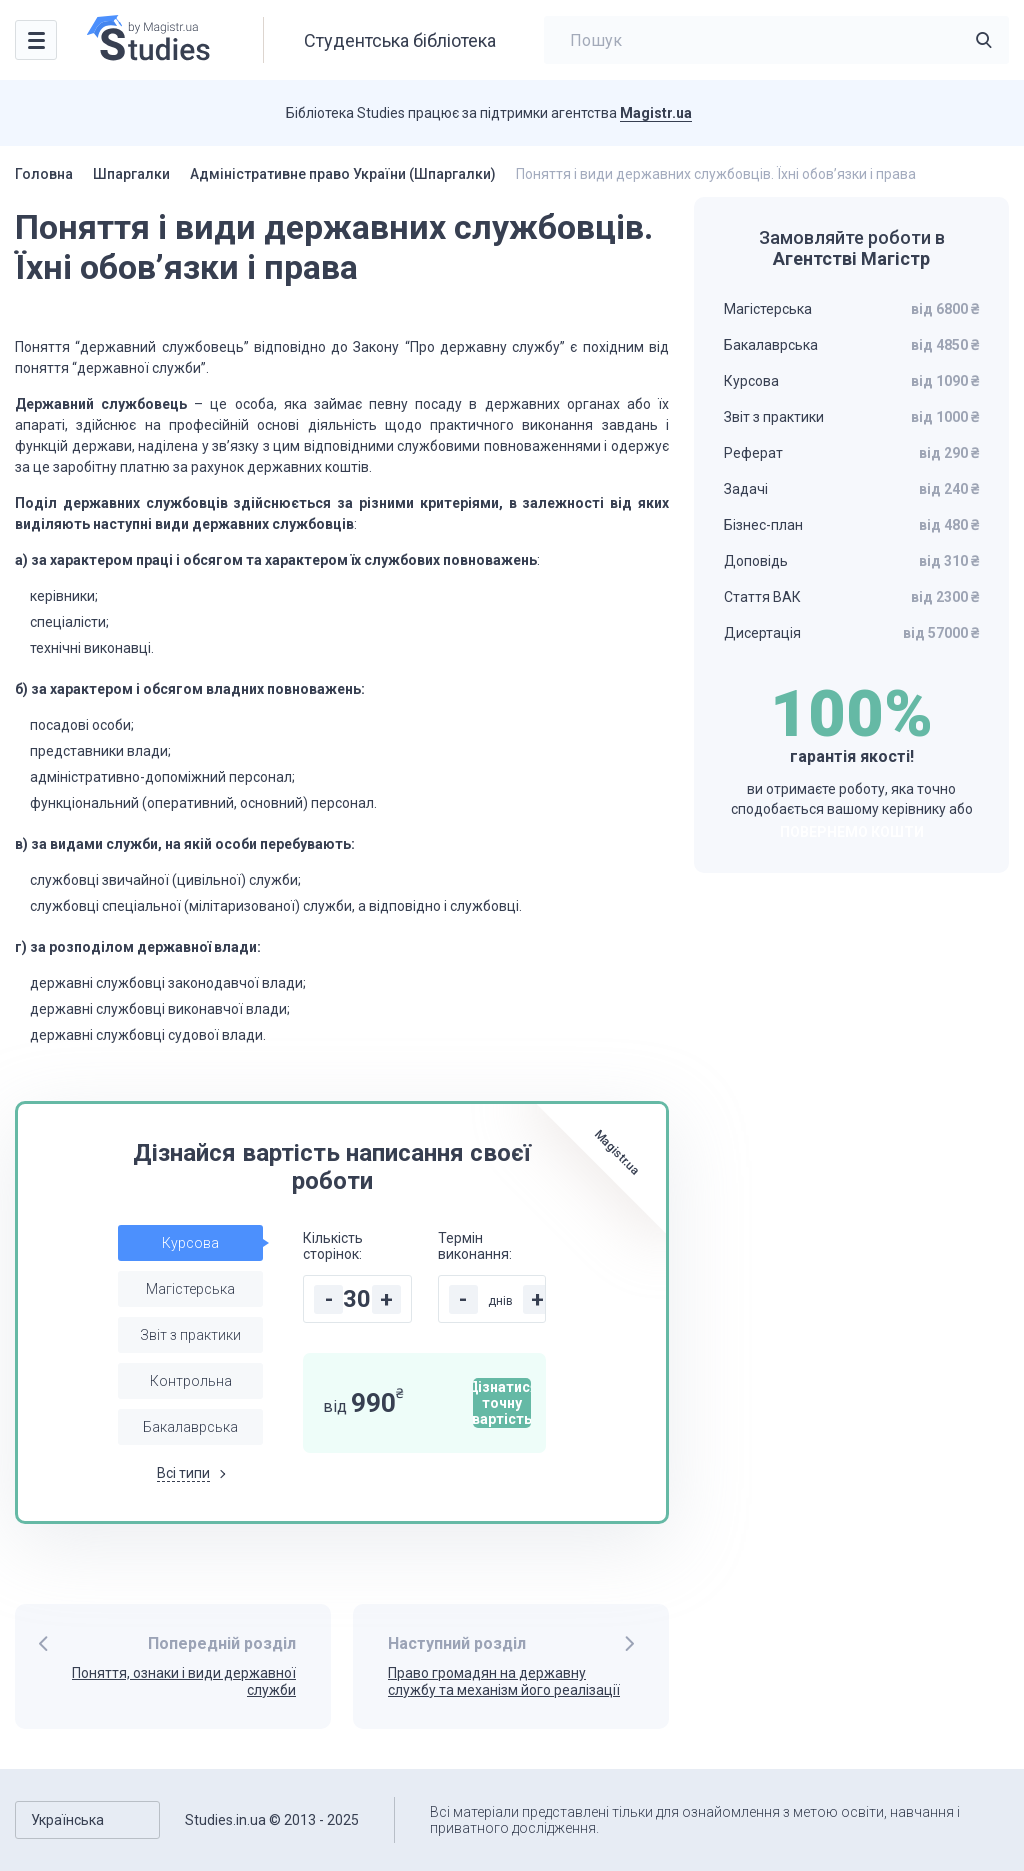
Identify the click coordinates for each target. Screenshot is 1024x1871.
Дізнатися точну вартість (502, 1403)
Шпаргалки (131, 174)
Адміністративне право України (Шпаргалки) (343, 174)
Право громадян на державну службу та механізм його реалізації (504, 1681)
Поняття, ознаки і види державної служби (184, 1681)
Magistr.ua (656, 113)
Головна (44, 174)
